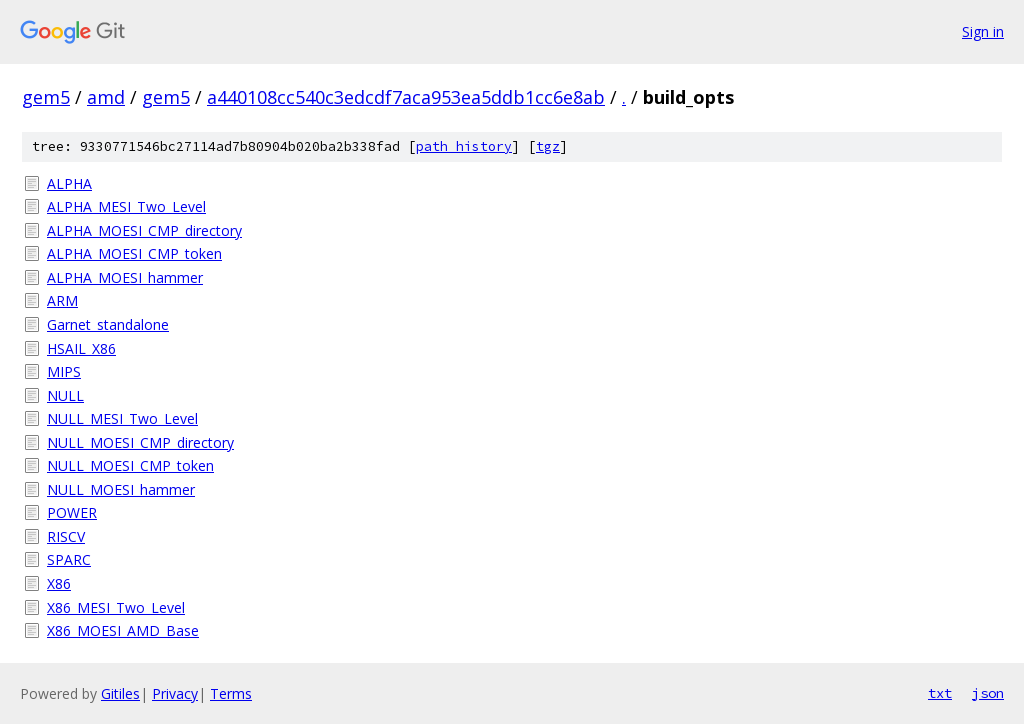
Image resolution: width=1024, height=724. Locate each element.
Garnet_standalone (108, 324)
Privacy (175, 693)
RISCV (66, 536)
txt (940, 693)
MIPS (64, 371)
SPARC (69, 559)
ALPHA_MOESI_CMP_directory (144, 230)
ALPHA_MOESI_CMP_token (134, 253)
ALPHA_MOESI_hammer (125, 277)
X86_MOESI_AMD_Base (123, 630)
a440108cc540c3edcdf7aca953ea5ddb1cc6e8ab (406, 97)
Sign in (983, 31)
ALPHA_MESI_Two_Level (126, 206)
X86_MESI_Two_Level (116, 607)
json (988, 693)
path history (464, 146)
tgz (548, 146)
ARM (62, 300)
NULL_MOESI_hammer (121, 489)
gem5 (46, 97)
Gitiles (120, 693)
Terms (231, 693)
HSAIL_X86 (81, 348)
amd (106, 97)
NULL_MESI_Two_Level (122, 418)
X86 (59, 583)
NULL (65, 395)
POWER (72, 512)
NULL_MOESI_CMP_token (130, 465)
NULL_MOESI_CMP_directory (140, 442)
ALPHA (69, 183)
